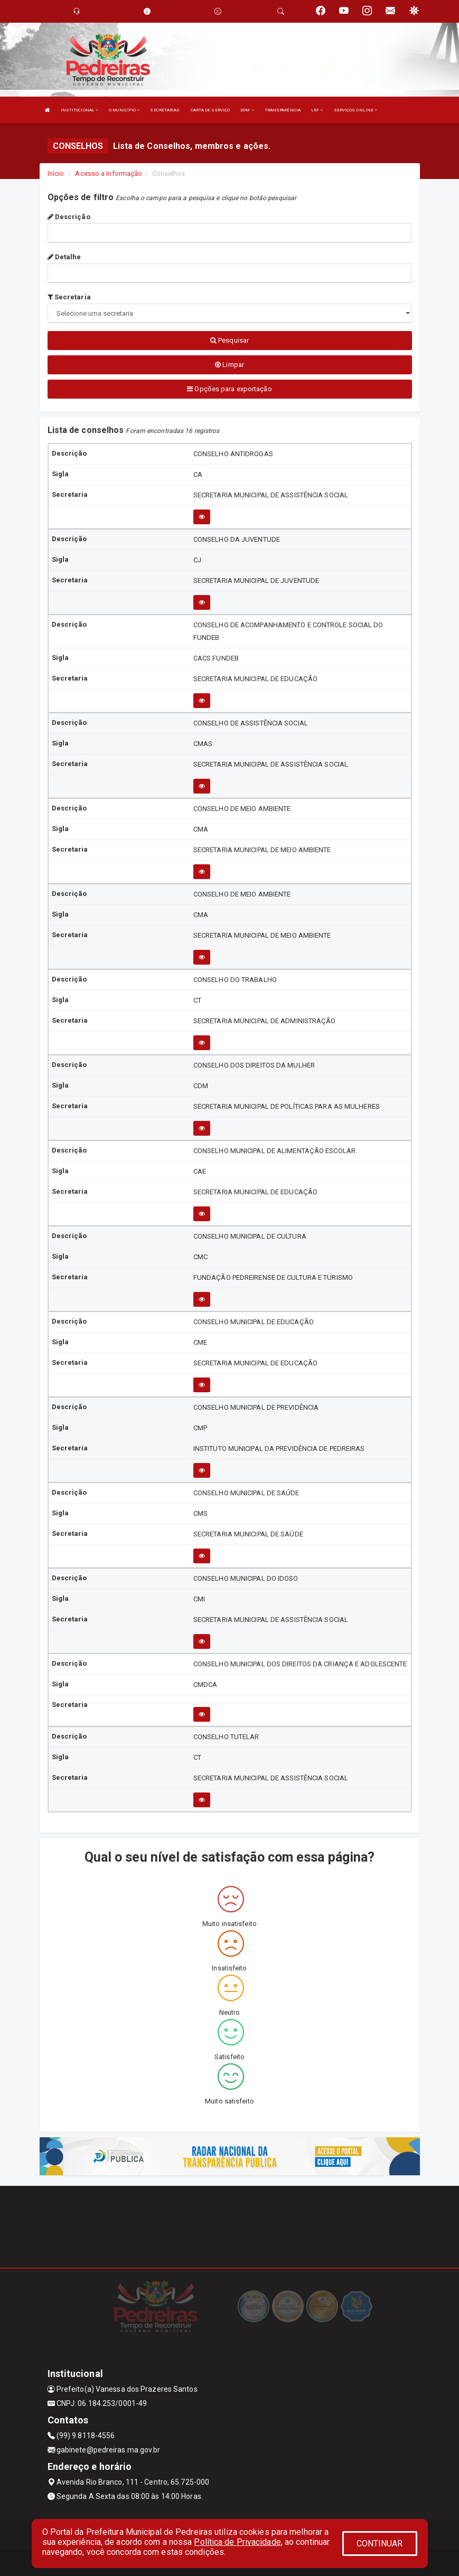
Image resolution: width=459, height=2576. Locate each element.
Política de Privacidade (237, 2542)
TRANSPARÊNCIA (283, 110)
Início (56, 173)
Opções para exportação (229, 389)
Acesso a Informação (108, 173)
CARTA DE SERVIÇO (210, 110)
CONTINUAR (380, 2544)
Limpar (229, 365)
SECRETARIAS (165, 110)
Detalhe (64, 257)
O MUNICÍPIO (124, 110)
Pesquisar (229, 340)
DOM (247, 110)
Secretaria (69, 297)
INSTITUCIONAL (80, 110)
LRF (317, 110)
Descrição (69, 217)
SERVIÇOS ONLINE (356, 110)
